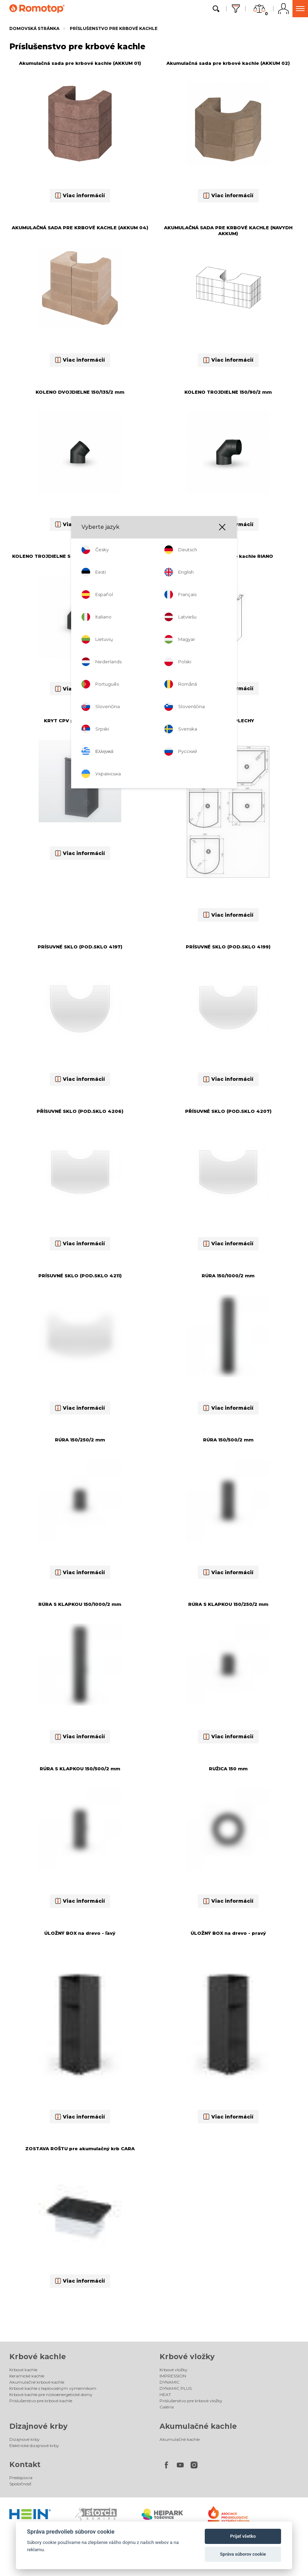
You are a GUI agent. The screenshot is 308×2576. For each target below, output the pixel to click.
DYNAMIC (170, 2382)
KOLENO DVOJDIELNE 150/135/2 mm (80, 392)
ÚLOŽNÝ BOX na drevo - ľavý (79, 1933)
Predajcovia (20, 2477)
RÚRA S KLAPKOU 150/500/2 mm (80, 1768)
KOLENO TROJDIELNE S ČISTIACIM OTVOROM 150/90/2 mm (79, 559)
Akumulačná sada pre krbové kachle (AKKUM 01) (80, 63)
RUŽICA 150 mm (228, 1768)
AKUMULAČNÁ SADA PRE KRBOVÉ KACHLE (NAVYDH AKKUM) (228, 230)
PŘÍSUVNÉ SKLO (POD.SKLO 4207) (228, 1111)
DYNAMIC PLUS (176, 2388)
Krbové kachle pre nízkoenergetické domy (51, 2394)
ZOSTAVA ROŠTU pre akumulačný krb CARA (80, 2148)
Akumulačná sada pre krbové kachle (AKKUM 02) (228, 63)
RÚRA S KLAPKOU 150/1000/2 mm (79, 1604)
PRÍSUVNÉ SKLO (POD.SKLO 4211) (80, 1275)
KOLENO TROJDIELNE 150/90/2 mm (228, 392)
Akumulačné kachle (198, 2426)
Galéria (167, 2406)
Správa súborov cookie (243, 2554)
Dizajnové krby (38, 2426)
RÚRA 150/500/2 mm (228, 1439)
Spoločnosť (20, 2483)
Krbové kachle (37, 2356)
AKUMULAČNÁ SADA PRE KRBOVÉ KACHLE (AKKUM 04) (80, 227)
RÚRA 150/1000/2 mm (228, 1275)
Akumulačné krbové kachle (36, 2382)
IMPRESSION (173, 2375)
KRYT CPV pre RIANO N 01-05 (80, 720)
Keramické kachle (26, 2375)
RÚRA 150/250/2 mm (80, 1439)
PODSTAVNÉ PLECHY (228, 720)
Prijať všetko (243, 2536)
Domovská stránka (34, 28)
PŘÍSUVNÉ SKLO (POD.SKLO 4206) (80, 1111)
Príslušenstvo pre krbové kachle (113, 28)
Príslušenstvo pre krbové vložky (191, 2400)
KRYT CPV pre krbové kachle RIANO (228, 556)
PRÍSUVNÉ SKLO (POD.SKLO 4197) (80, 946)
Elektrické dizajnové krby (34, 2445)
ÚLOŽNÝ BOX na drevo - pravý (228, 1933)
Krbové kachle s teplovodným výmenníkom (52, 2388)
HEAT (165, 2394)
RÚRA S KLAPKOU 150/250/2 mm (228, 1604)
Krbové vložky (187, 2356)
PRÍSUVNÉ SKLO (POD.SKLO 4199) (228, 946)
